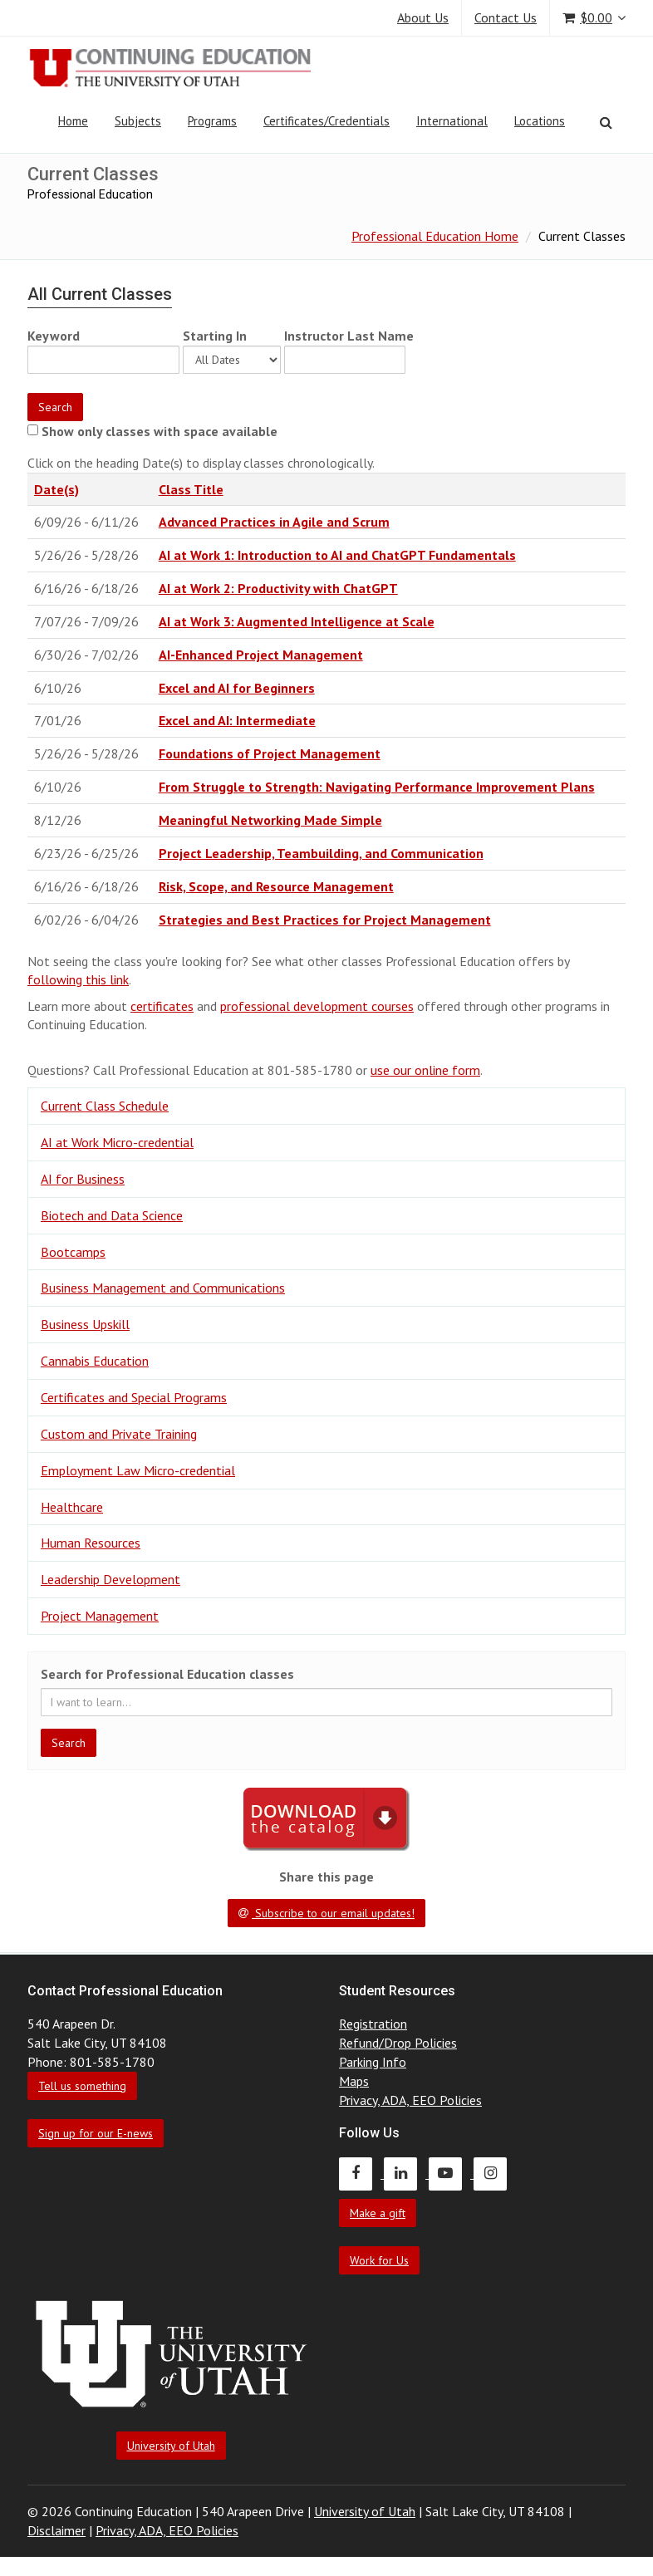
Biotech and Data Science (112, 1215)
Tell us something (82, 2085)
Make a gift (377, 2213)
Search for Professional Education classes (167, 1674)
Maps (354, 2081)
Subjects (138, 121)
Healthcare (72, 1507)
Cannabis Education (95, 1360)
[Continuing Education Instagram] (494, 2173)
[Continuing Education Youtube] (451, 2173)
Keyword (53, 335)
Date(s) (56, 489)
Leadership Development (110, 1579)
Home (73, 121)
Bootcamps (73, 1252)
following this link (78, 979)
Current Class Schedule (105, 1105)
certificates (162, 1006)
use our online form (425, 1070)
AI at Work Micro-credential (117, 1142)
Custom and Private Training (119, 1433)
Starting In (215, 335)
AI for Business (83, 1178)
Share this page (326, 1876)
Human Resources (90, 1542)
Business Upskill (85, 1324)
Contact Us (505, 17)
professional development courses (317, 1006)
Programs (212, 121)
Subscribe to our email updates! (326, 1913)
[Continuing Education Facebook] (361, 2173)
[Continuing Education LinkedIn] (406, 2173)
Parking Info (372, 2061)
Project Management (100, 1615)
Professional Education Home (434, 236)
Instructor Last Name (349, 335)
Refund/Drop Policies (398, 2042)
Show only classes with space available (159, 431)
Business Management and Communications (163, 1287)
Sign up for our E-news (95, 2133)
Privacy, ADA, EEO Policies (410, 2100)
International (452, 121)
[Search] (606, 122)
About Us (423, 17)
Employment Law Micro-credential (138, 1470)
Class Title (191, 489)
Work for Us (379, 2260)
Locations (539, 121)
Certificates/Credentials (326, 121)
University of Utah (171, 2445)
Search (55, 407)
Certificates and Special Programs (134, 1397)
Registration (373, 2023)
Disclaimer (56, 2530)
